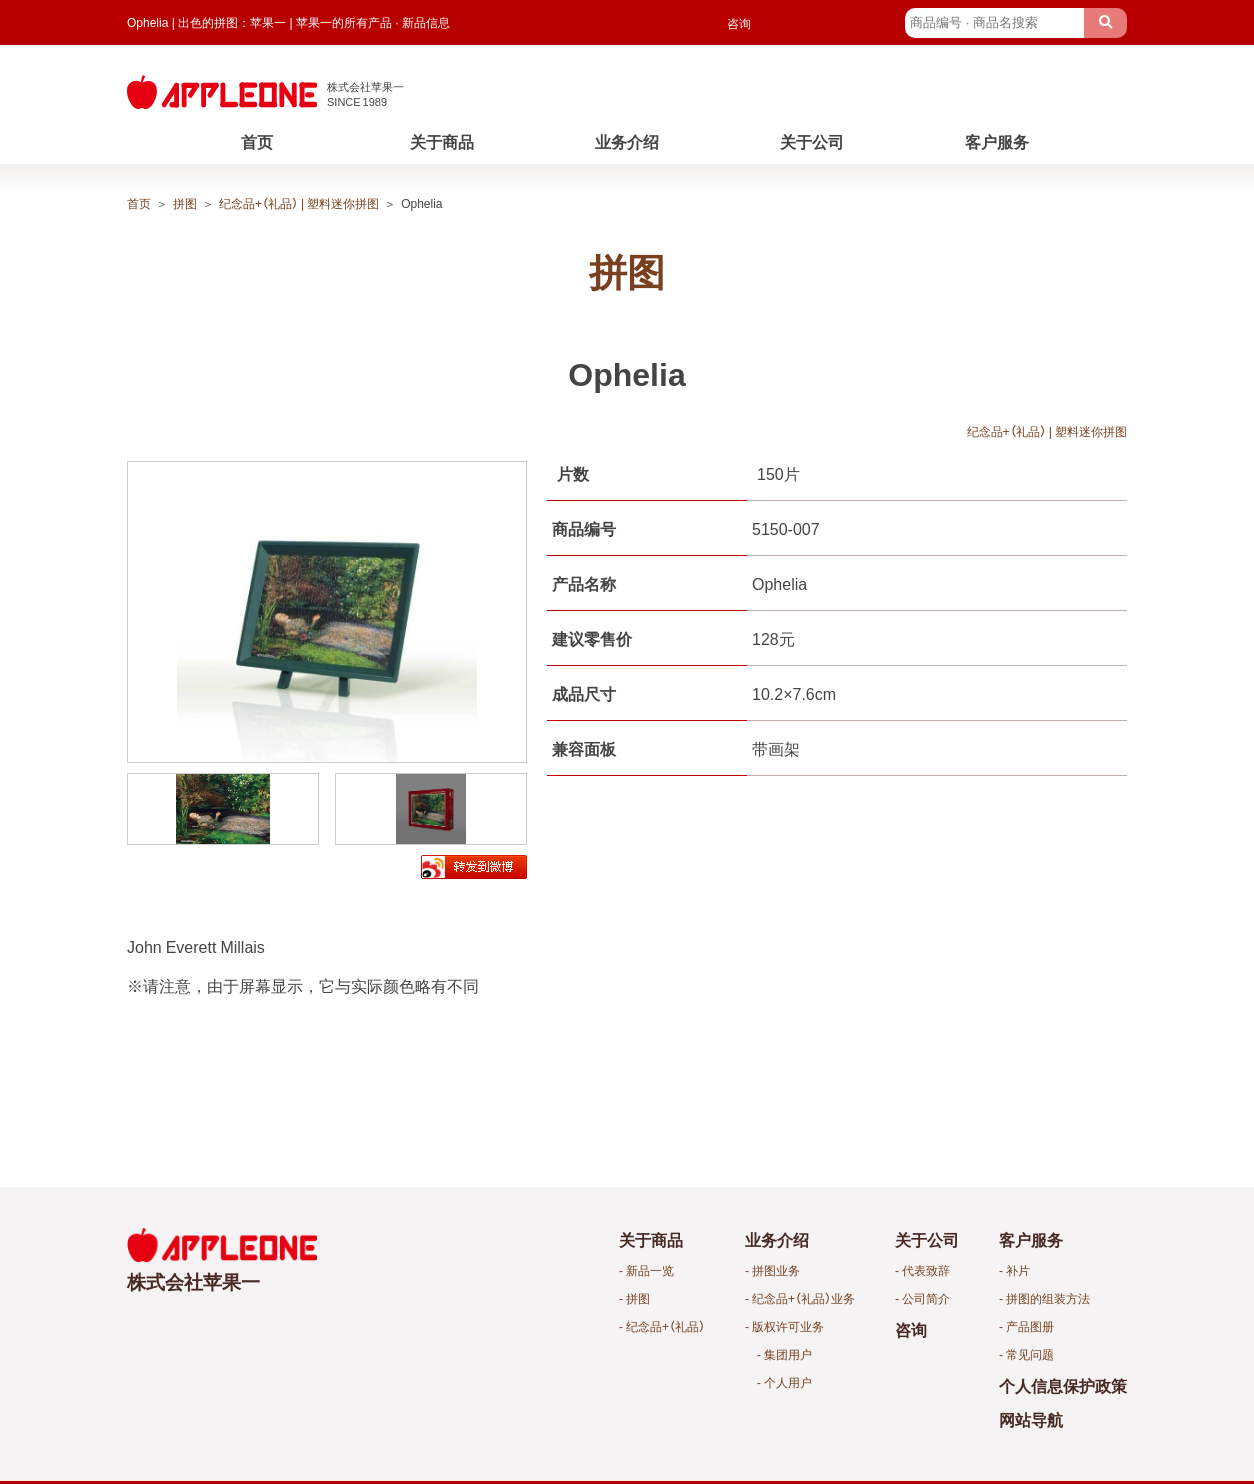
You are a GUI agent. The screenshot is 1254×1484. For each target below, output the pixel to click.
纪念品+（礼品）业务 (803, 1298)
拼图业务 (776, 1270)
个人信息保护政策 (1063, 1385)
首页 (257, 141)
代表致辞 (926, 1270)
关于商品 (442, 141)
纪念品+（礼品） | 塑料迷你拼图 (299, 203)
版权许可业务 (788, 1326)
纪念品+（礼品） (665, 1326)
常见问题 (1030, 1354)
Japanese (792, 23)
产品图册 (1030, 1326)
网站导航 (1031, 1419)
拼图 (185, 203)
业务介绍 (627, 141)
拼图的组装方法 (1048, 1298)
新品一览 (650, 1270)
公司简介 (926, 1298)
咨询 (739, 23)
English (864, 23)
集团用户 (788, 1354)
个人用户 (788, 1382)
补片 (1018, 1270)
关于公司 (812, 141)
